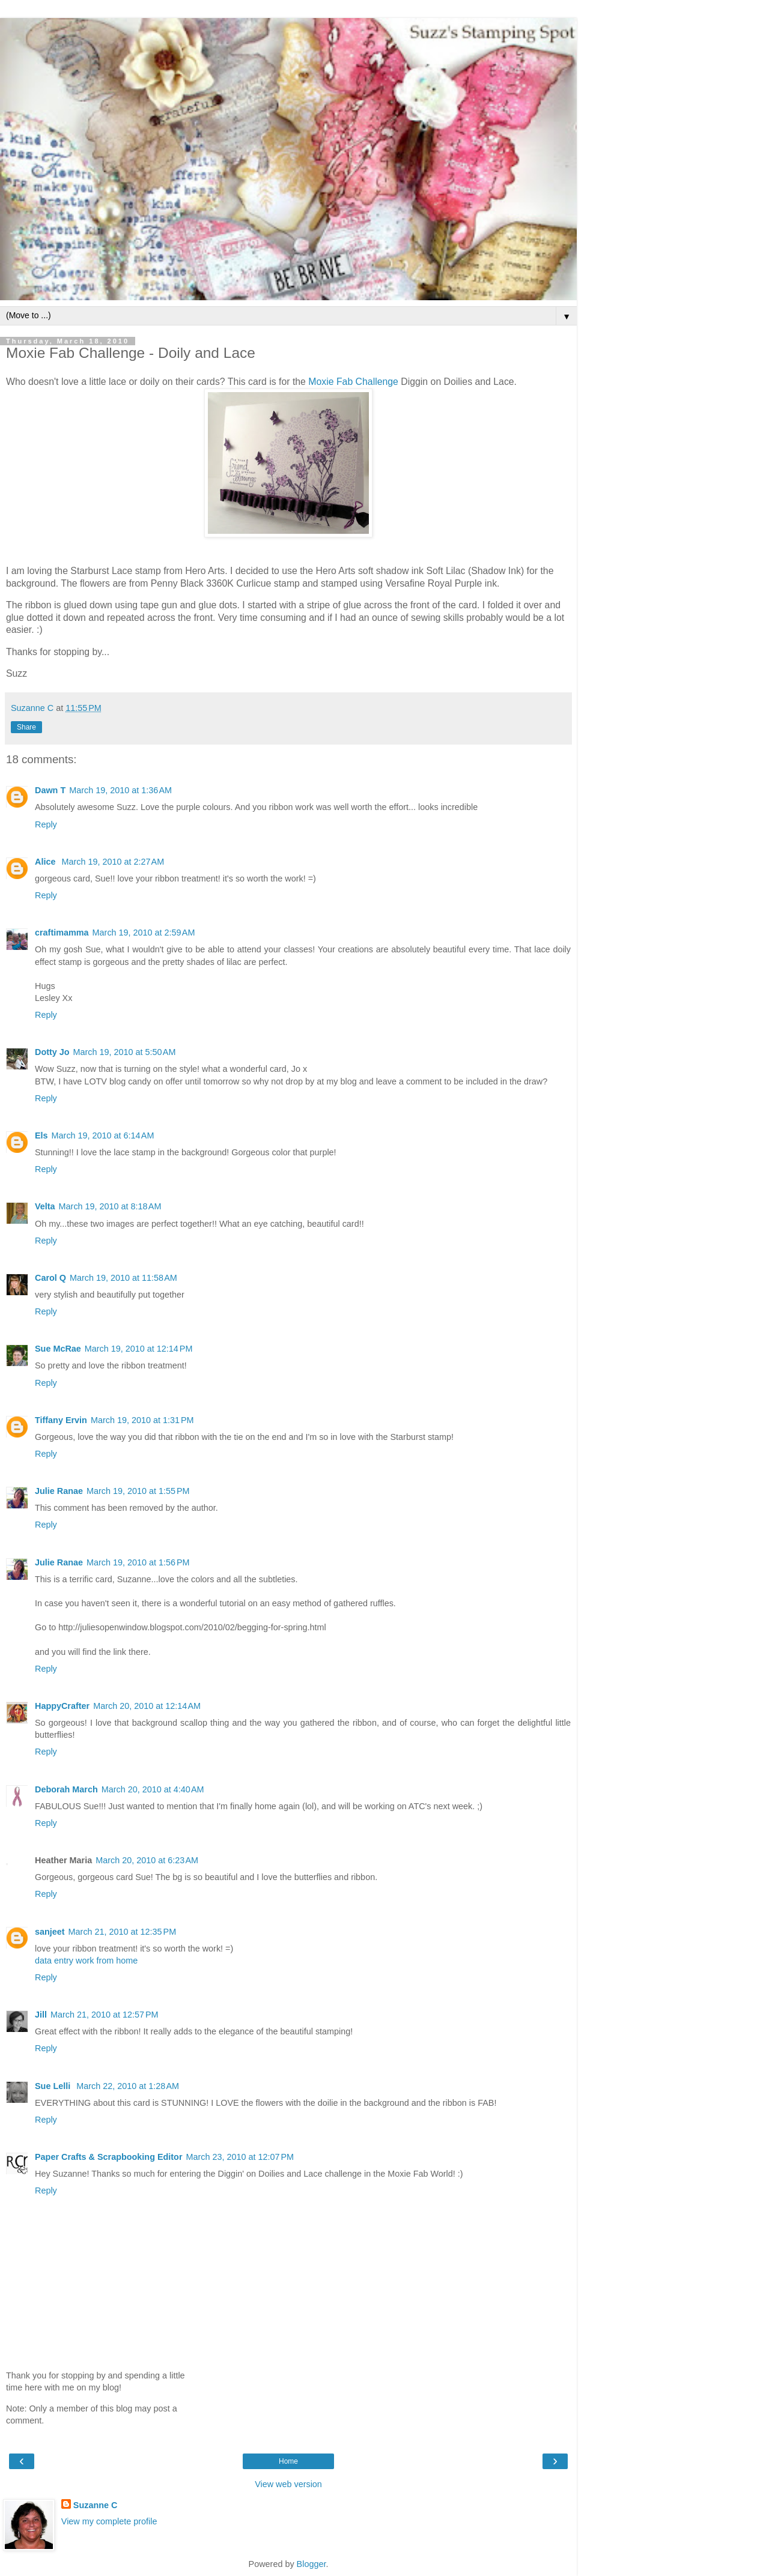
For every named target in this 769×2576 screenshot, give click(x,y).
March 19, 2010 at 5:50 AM (124, 1052)
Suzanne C (95, 2505)
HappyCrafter (62, 1706)
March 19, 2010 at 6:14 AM (103, 1135)
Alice (46, 861)
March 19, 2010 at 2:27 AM (112, 861)
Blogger (311, 2564)
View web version (288, 2484)
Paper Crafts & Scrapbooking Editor (108, 2157)
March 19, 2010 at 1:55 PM (138, 1491)
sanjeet (50, 1932)
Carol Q (50, 1278)
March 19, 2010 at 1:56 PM (138, 1562)
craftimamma (62, 932)
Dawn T (50, 790)
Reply (46, 824)
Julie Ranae (59, 1491)
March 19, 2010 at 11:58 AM (123, 1278)
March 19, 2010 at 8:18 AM (110, 1206)
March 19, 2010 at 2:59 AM (144, 932)
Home (288, 2461)
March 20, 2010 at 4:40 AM (153, 1789)
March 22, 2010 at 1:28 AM (127, 2086)
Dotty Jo (52, 1052)
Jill (41, 2014)
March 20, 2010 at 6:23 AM (147, 1860)
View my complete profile (109, 2521)
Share (26, 727)
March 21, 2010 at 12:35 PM (122, 1932)
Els (41, 1135)
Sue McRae (58, 1348)
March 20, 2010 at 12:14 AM (147, 1706)
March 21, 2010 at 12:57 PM (104, 2014)
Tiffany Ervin (61, 1420)
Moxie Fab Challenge (353, 381)
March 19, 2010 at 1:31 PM (142, 1420)
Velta (45, 1206)
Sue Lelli (54, 2086)
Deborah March (66, 1789)
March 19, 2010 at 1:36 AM (120, 790)
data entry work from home (86, 1960)
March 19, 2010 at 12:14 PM (139, 1348)
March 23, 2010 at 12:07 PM (240, 2157)
